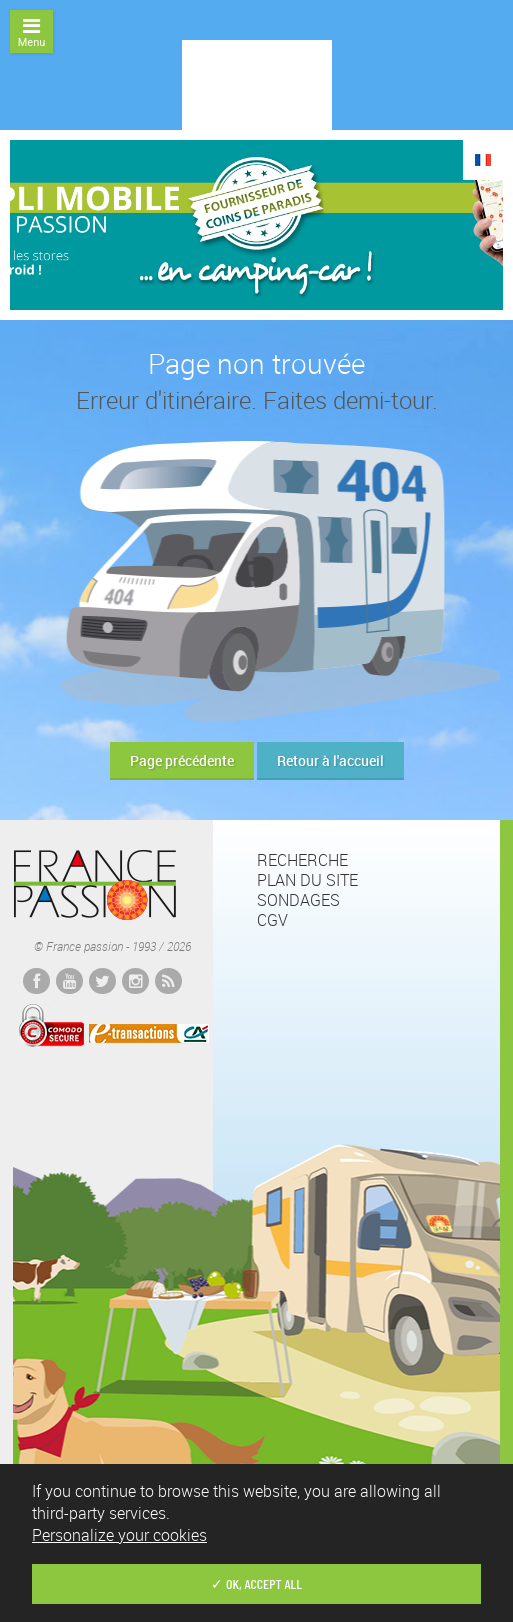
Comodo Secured (51, 1026)
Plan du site (307, 880)
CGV (272, 920)
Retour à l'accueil (330, 760)
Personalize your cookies (119, 1535)
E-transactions (149, 1033)
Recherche (302, 860)
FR (483, 160)
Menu (31, 32)
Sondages (298, 900)
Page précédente (182, 760)
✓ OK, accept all (256, 1583)
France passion (95, 885)
